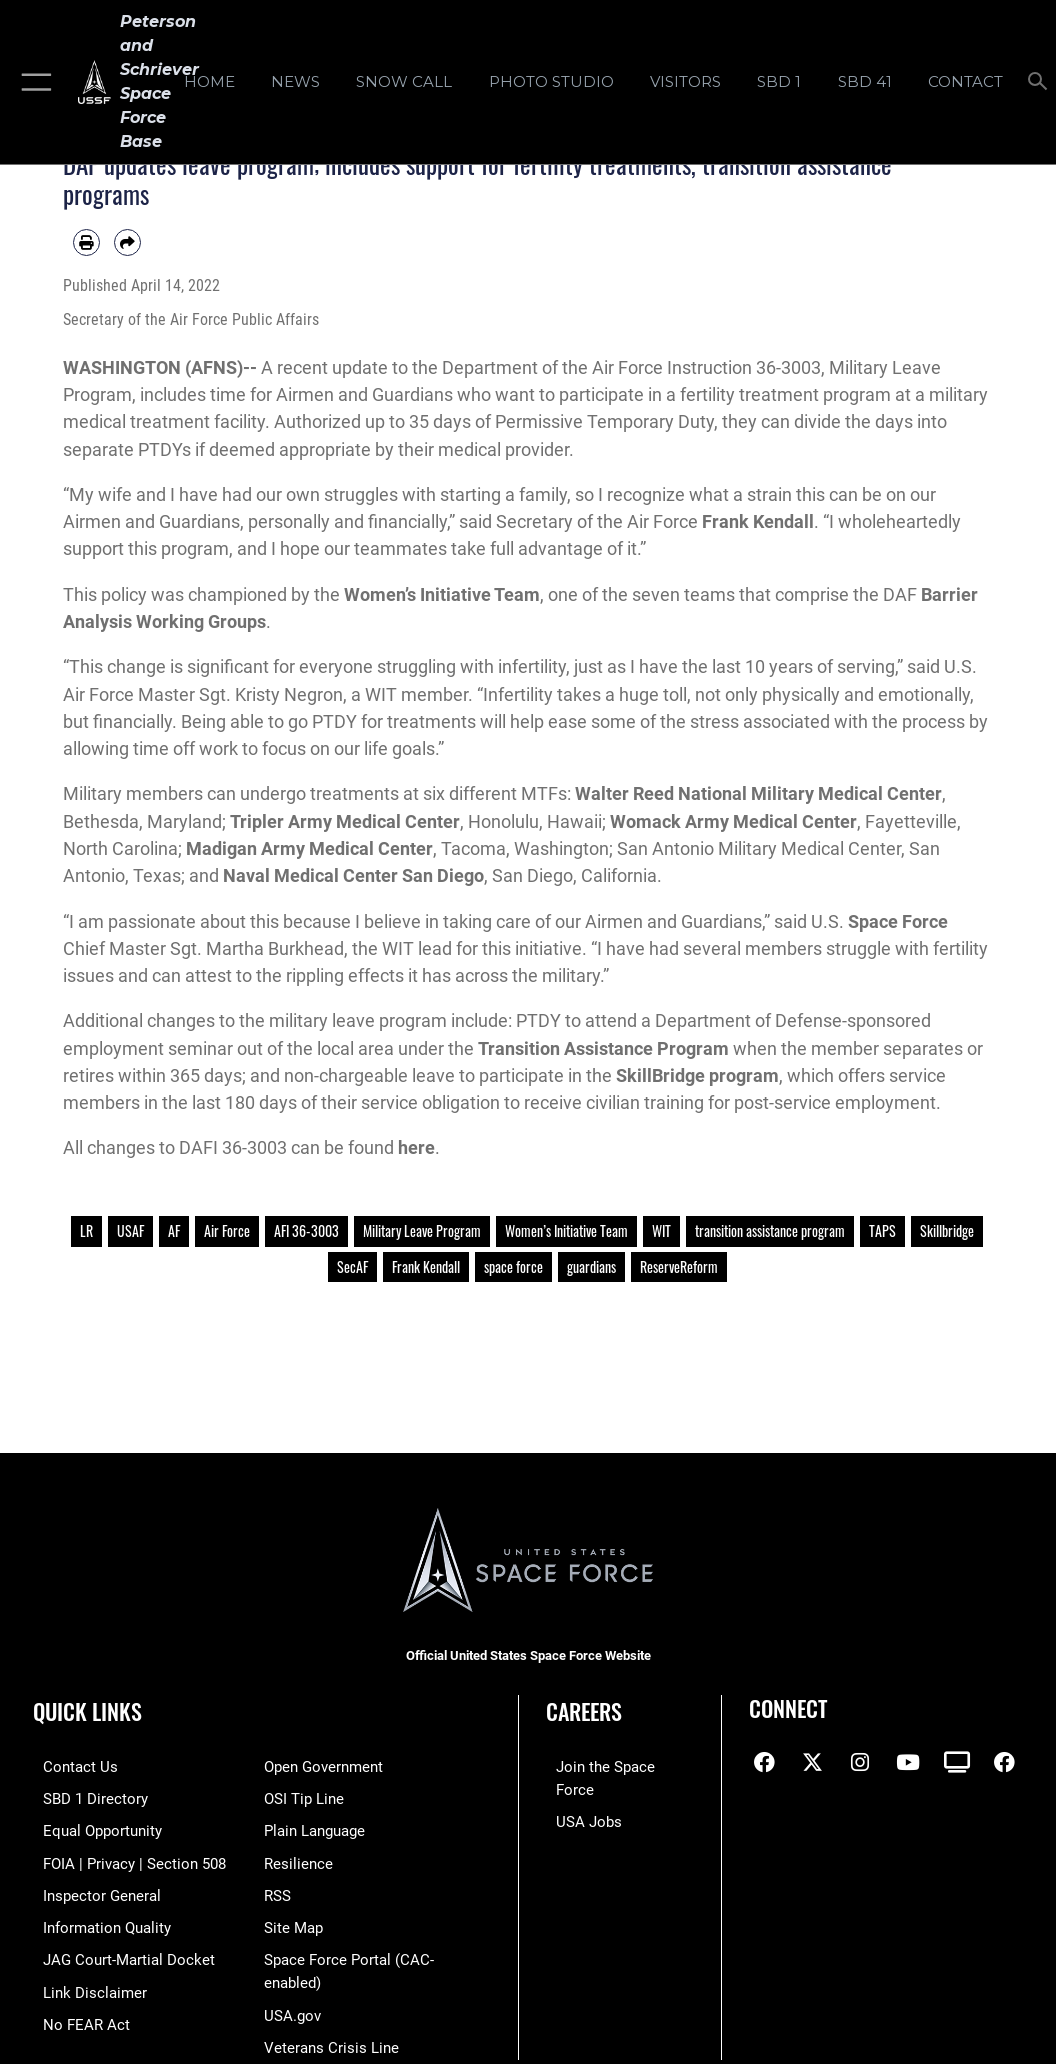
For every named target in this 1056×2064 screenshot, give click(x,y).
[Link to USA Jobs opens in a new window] (579, 1797)
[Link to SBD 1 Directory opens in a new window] (85, 1797)
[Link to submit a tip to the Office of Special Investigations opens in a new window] (304, 1797)
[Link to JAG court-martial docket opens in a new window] (119, 1951)
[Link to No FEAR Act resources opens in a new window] (76, 2013)
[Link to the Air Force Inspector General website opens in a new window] (92, 1889)
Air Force (227, 1231)
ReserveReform (679, 1267)
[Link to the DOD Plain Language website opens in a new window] (314, 1828)
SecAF (352, 1267)
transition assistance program (770, 1231)
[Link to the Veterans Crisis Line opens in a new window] (331, 2034)
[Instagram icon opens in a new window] (860, 1763)
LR (86, 1231)
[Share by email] (127, 242)
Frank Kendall (426, 1267)
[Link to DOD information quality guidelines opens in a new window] (97, 1920)
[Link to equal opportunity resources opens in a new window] (92, 1828)
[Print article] (86, 242)
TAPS (882, 1231)
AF (174, 1231)
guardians (591, 1267)
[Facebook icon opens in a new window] (764, 1763)
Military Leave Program (422, 1231)
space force (513, 1267)
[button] (32, 82)
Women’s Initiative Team (566, 1231)
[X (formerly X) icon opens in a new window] (812, 1763)
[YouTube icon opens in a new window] (908, 1763)
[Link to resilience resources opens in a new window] (298, 1858)
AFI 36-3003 (306, 1231)
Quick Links (87, 1711)
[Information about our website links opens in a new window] (85, 1982)
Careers (584, 1711)
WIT (661, 1231)
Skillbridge (947, 1231)
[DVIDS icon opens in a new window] (957, 1763)
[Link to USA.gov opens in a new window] (292, 2003)
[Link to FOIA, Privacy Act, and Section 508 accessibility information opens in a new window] (124, 1858)
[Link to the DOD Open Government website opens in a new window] (323, 1766)
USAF (130, 1231)
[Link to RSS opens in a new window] (277, 1889)
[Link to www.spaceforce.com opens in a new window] (616, 1766)
